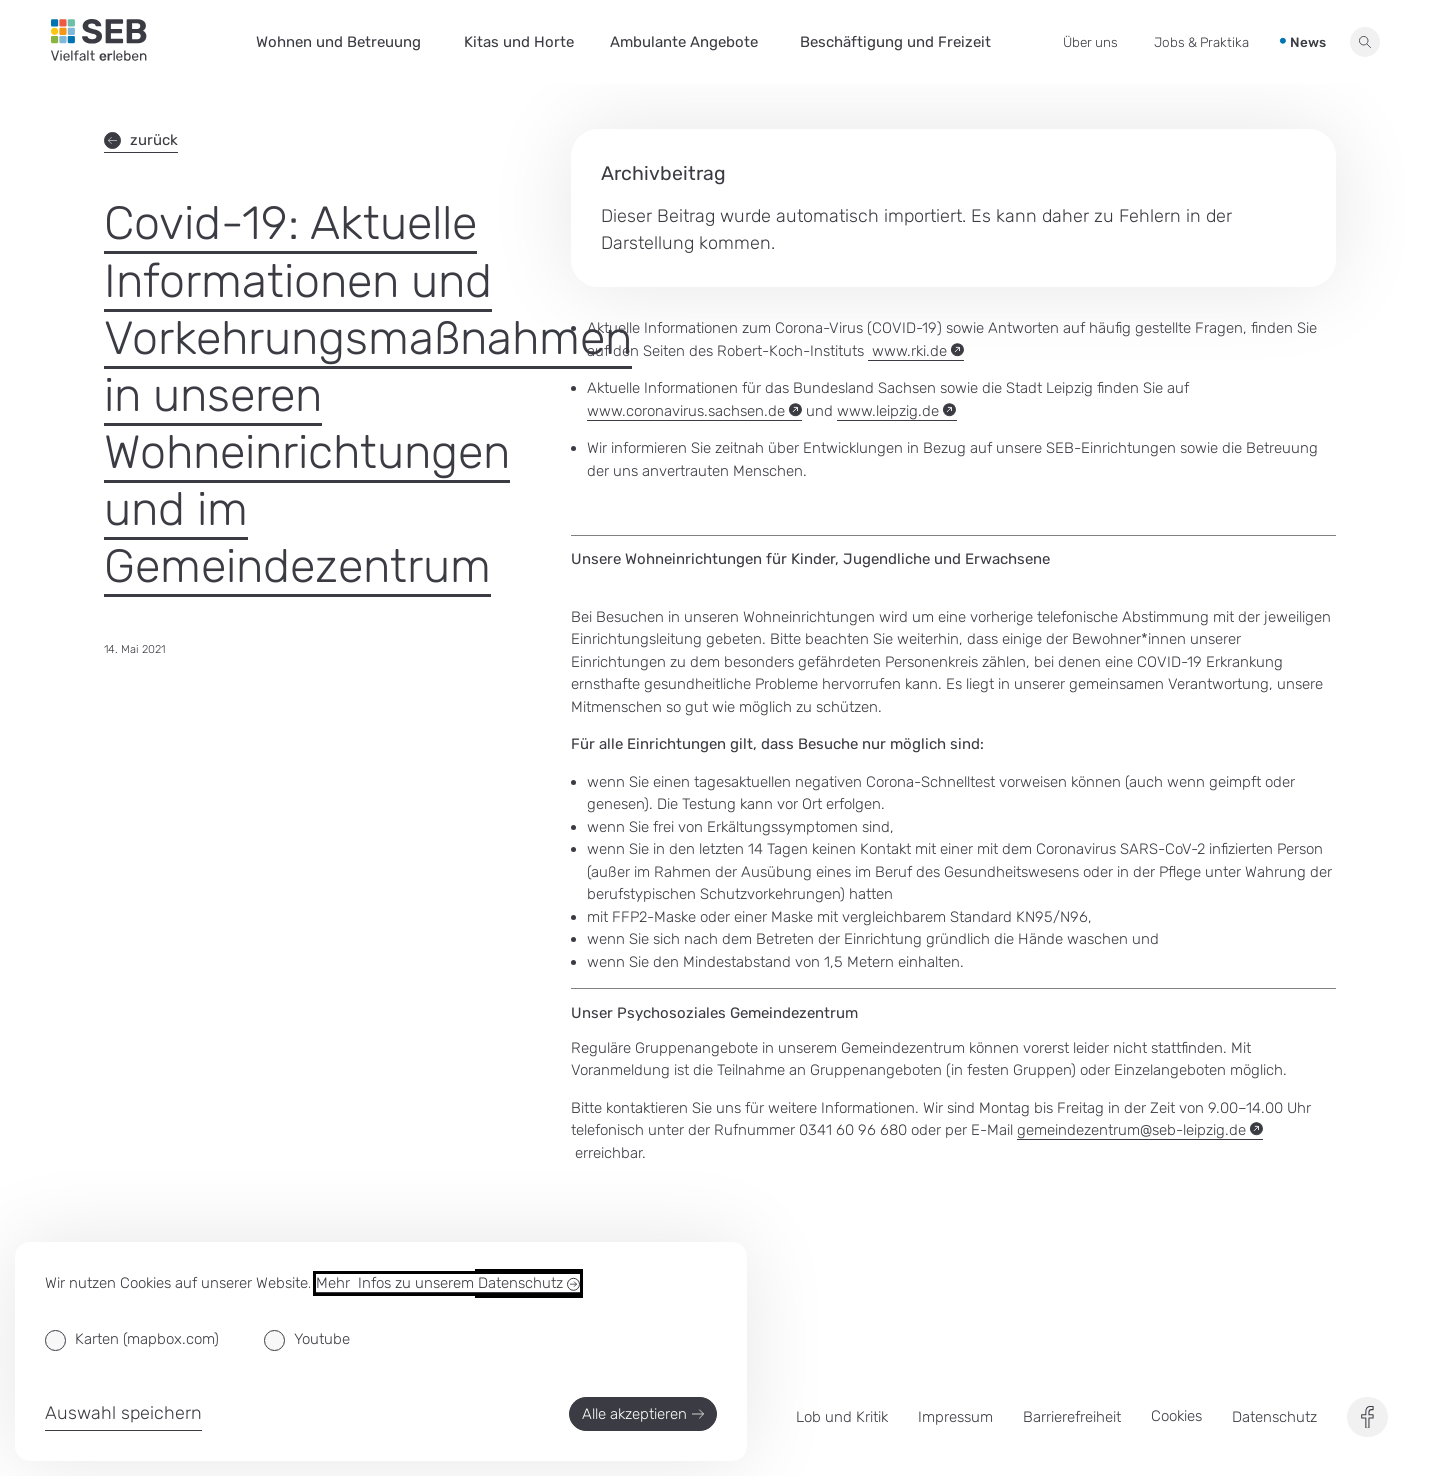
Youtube (322, 1339)
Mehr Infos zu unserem (448, 1283)
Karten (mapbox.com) (147, 1339)
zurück (141, 140)
